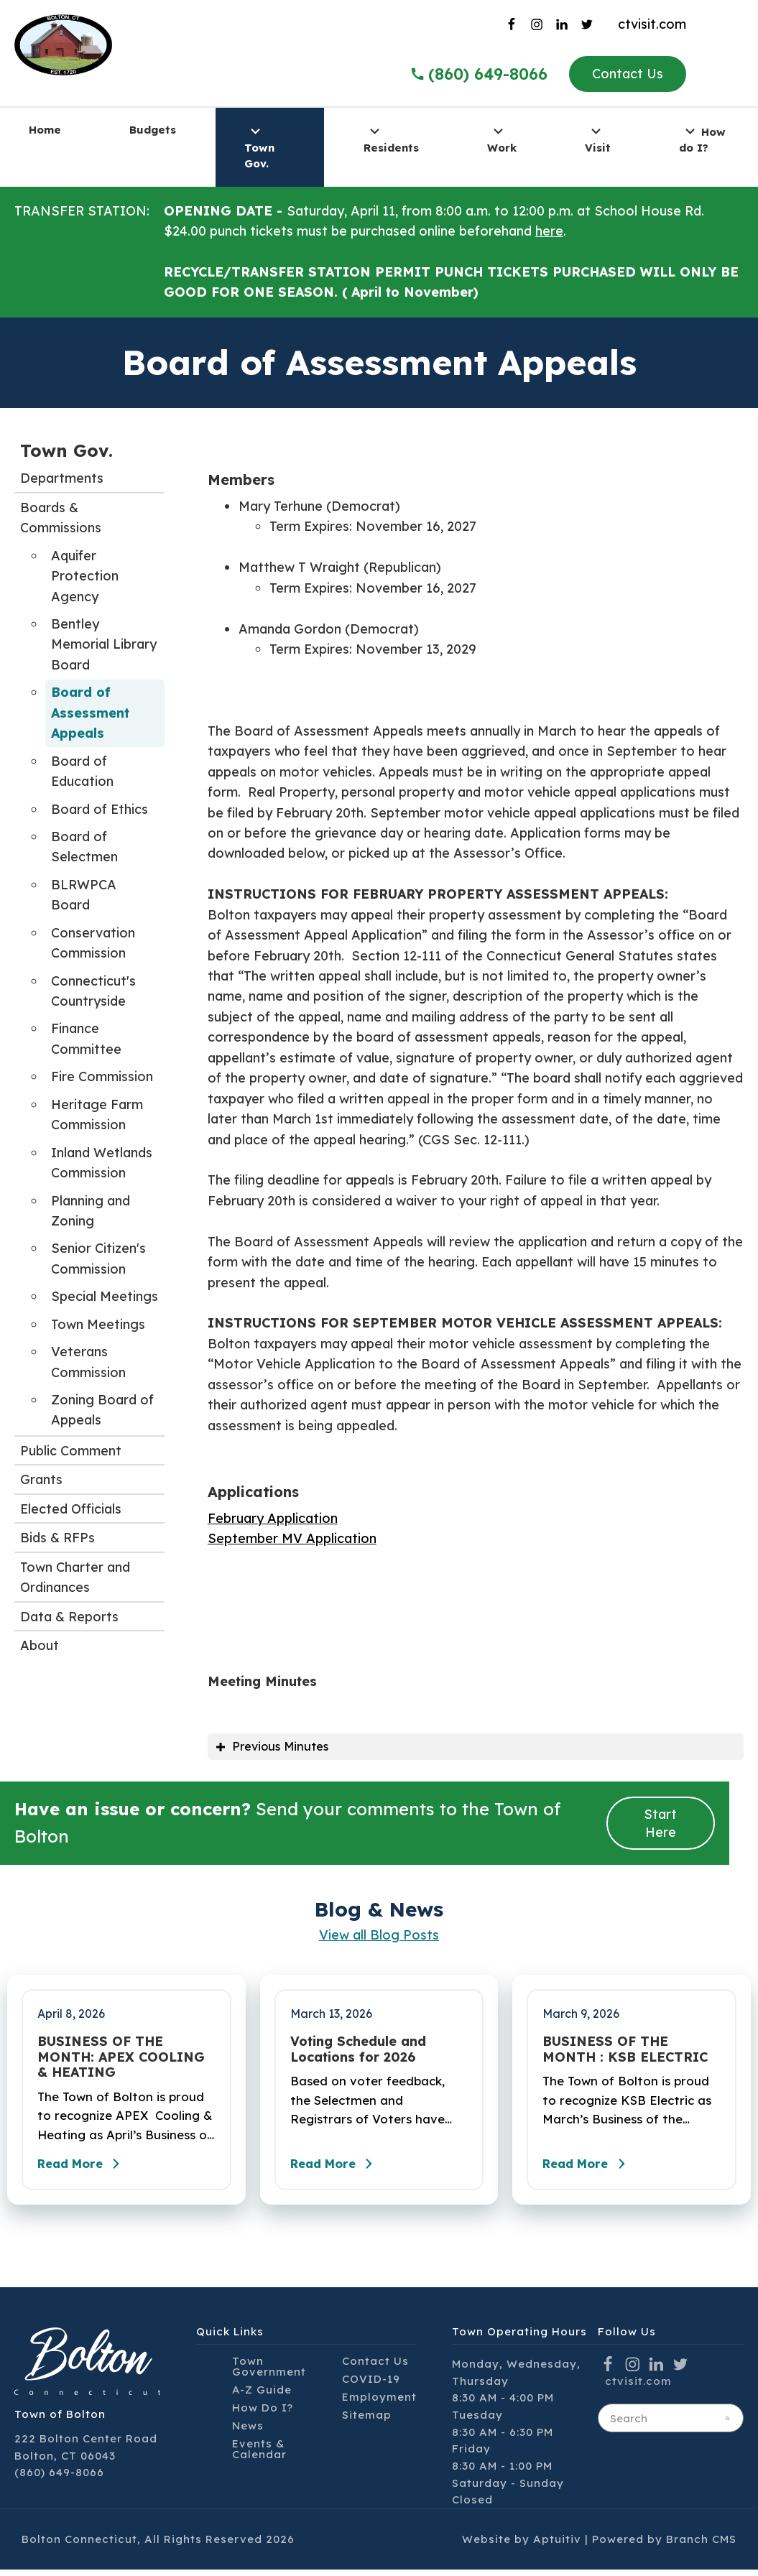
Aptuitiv (557, 2545)
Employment (379, 2403)
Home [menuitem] (45, 129)
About (39, 1645)
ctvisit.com (652, 24)
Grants (41, 1479)
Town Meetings (98, 1324)
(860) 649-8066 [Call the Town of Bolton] (478, 74)
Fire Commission (102, 1076)
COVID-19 (371, 2385)
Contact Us (627, 73)
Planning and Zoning (90, 1210)
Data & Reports (69, 1616)
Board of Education (82, 771)
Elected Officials (70, 1509)
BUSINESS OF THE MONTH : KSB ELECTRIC (625, 2051)
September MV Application (292, 1538)
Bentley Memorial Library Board (104, 644)
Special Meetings (104, 1296)
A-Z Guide (262, 2396)
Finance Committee (86, 1038)
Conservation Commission (93, 943)
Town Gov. (66, 450)
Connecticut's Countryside (93, 991)
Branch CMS (701, 2545)
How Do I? (262, 2414)
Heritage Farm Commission (97, 1114)
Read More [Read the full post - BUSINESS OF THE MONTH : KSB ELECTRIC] (591, 2170)
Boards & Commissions (60, 517)
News (248, 2432)
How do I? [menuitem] (702, 138)
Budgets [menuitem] (152, 129)
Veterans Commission (88, 1361)
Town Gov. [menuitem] (259, 146)
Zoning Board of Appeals (102, 1409)
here (549, 231)
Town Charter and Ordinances (75, 1577)
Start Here (660, 1825)
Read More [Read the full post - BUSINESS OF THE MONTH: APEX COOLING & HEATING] (86, 2170)
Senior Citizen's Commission (98, 1258)
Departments (61, 478)
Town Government (269, 2372)
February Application (273, 1518)
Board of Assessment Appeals (90, 712)
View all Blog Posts (379, 1937)
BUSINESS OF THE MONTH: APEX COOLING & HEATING (121, 2059)
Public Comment (70, 1450)
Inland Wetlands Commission (101, 1162)
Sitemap (367, 2421)
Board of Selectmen (84, 846)
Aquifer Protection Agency (85, 576)
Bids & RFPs (57, 1537)
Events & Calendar (259, 2455)
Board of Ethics (99, 809)
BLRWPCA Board (83, 894)
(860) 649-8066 (59, 2478)
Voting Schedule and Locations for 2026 (358, 2051)
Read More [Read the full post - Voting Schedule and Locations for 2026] (339, 2170)
